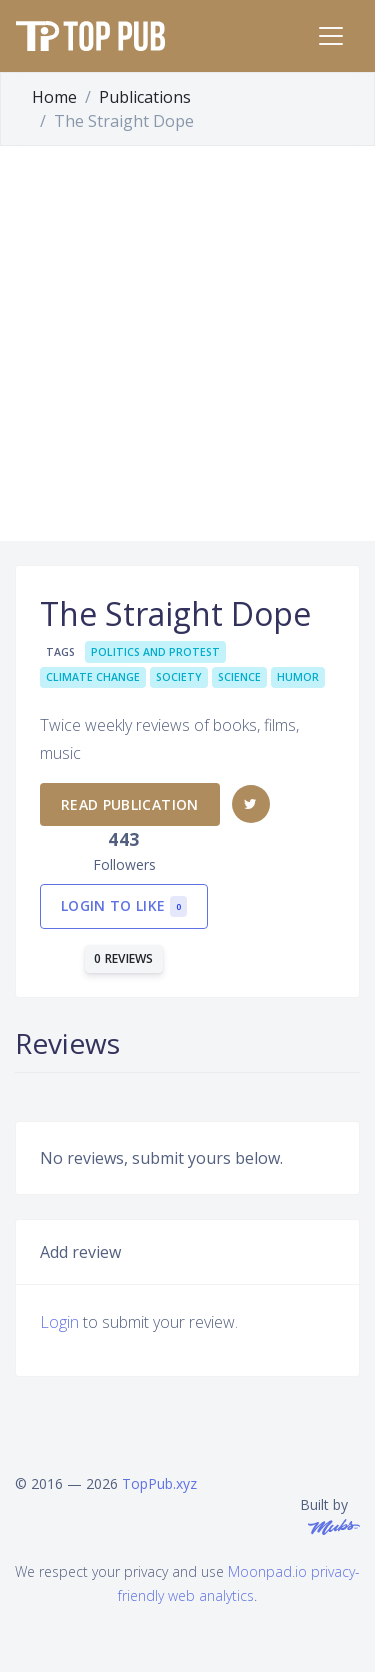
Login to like (124, 906)
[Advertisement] (187, 343)
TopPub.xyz (159, 1483)
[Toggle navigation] (331, 36)
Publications (145, 97)
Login (59, 1322)
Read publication (130, 804)
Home (54, 97)
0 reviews (124, 958)
